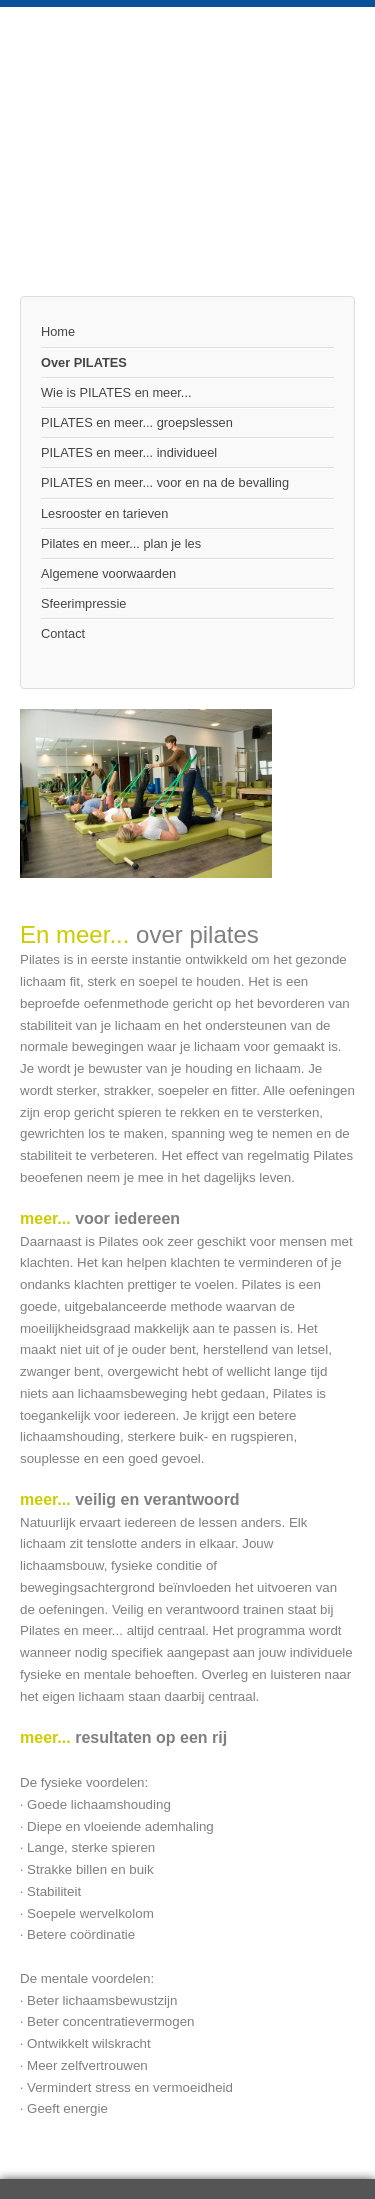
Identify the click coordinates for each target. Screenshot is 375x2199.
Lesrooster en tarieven (104, 513)
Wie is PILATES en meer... (116, 392)
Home (58, 331)
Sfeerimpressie (83, 603)
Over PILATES (84, 362)
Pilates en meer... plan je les (121, 543)
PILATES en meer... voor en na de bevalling (165, 482)
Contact (63, 633)
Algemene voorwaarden (108, 573)
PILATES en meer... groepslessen (137, 422)
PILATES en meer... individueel (129, 452)
